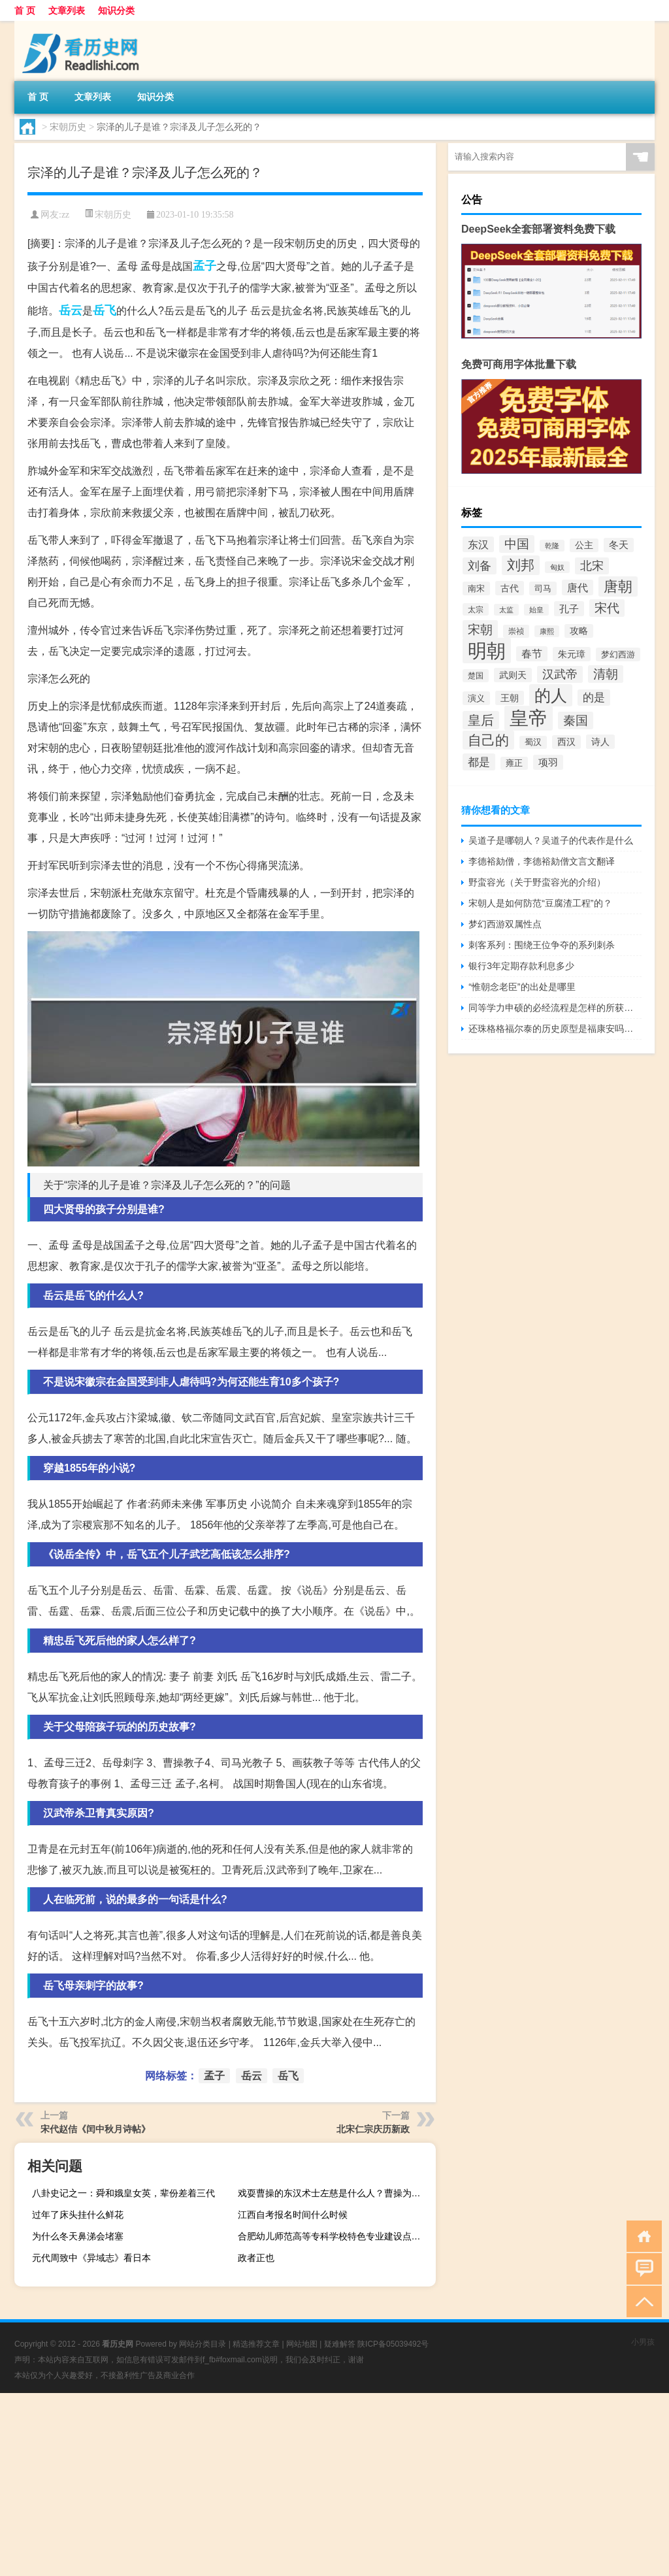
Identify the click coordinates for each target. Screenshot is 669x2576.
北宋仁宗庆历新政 (373, 2129)
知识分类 (116, 10)
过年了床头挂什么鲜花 (77, 2214)
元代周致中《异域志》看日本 (91, 2258)
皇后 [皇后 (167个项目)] (481, 720)
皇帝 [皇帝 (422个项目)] (528, 718)
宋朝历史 (68, 127)
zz (65, 215)
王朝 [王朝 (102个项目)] (509, 698)
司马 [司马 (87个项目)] (542, 588)
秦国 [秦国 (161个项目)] (575, 720)
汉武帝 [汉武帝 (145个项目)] (560, 674)
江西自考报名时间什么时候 (293, 2214)
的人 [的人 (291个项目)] (550, 695)
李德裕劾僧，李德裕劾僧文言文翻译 (541, 861)
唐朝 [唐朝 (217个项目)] (618, 586)
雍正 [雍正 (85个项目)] (514, 763)
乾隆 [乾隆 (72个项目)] (552, 546)
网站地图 (302, 2344)
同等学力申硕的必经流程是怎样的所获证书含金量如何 (555, 1007)
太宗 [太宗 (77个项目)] (475, 609)
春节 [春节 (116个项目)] (531, 653)
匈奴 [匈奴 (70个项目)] (557, 567)
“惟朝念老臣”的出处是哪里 (521, 987)
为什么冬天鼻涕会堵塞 (77, 2236)
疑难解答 (339, 2344)
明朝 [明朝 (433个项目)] (487, 650)
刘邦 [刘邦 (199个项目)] (520, 565)
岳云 (70, 310)
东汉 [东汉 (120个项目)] (478, 544)
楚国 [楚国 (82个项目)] (475, 675)
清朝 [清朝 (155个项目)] (605, 674)
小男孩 (643, 2342)
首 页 (24, 10)
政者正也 (256, 2258)
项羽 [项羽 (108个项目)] (548, 762)
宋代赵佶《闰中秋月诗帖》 (95, 2129)
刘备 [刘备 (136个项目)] (479, 565)
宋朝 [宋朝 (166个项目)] (480, 629)
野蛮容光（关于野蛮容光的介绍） (537, 882)
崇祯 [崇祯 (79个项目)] (516, 631)
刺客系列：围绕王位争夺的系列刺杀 (541, 945)
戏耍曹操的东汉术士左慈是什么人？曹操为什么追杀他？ (335, 2193)
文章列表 (66, 10)
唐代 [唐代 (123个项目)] (577, 587)
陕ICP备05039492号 (393, 2344)
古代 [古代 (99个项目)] (509, 588)
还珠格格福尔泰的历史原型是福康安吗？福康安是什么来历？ (555, 1028)
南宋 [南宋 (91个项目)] (476, 588)
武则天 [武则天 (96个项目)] (513, 675)
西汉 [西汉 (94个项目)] (566, 742)
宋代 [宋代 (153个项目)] (607, 608)
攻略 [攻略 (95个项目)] (579, 631)
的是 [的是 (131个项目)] (594, 697)
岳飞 (104, 310)
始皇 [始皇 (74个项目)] (536, 610)
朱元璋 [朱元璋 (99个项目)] (571, 654)
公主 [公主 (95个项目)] (584, 545)
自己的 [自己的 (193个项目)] (488, 740)
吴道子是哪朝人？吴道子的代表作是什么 (550, 840)
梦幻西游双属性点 (505, 924)
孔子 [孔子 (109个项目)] (569, 608)
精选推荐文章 (256, 2344)
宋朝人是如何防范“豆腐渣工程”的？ (540, 903)
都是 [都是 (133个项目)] (479, 761)
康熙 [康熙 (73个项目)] (547, 631)
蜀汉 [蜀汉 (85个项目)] (533, 742)
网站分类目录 (202, 2344)
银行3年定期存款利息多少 (521, 966)
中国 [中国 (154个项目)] (516, 544)
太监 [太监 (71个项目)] (506, 610)
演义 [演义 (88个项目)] (476, 698)
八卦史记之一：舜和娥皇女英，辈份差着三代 (123, 2193)
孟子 (204, 265)
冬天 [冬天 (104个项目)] (618, 545)
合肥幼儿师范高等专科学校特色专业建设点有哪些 (335, 2236)
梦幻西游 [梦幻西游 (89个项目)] (618, 654)
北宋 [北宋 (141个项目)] (592, 565)
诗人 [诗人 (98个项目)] (600, 741)
